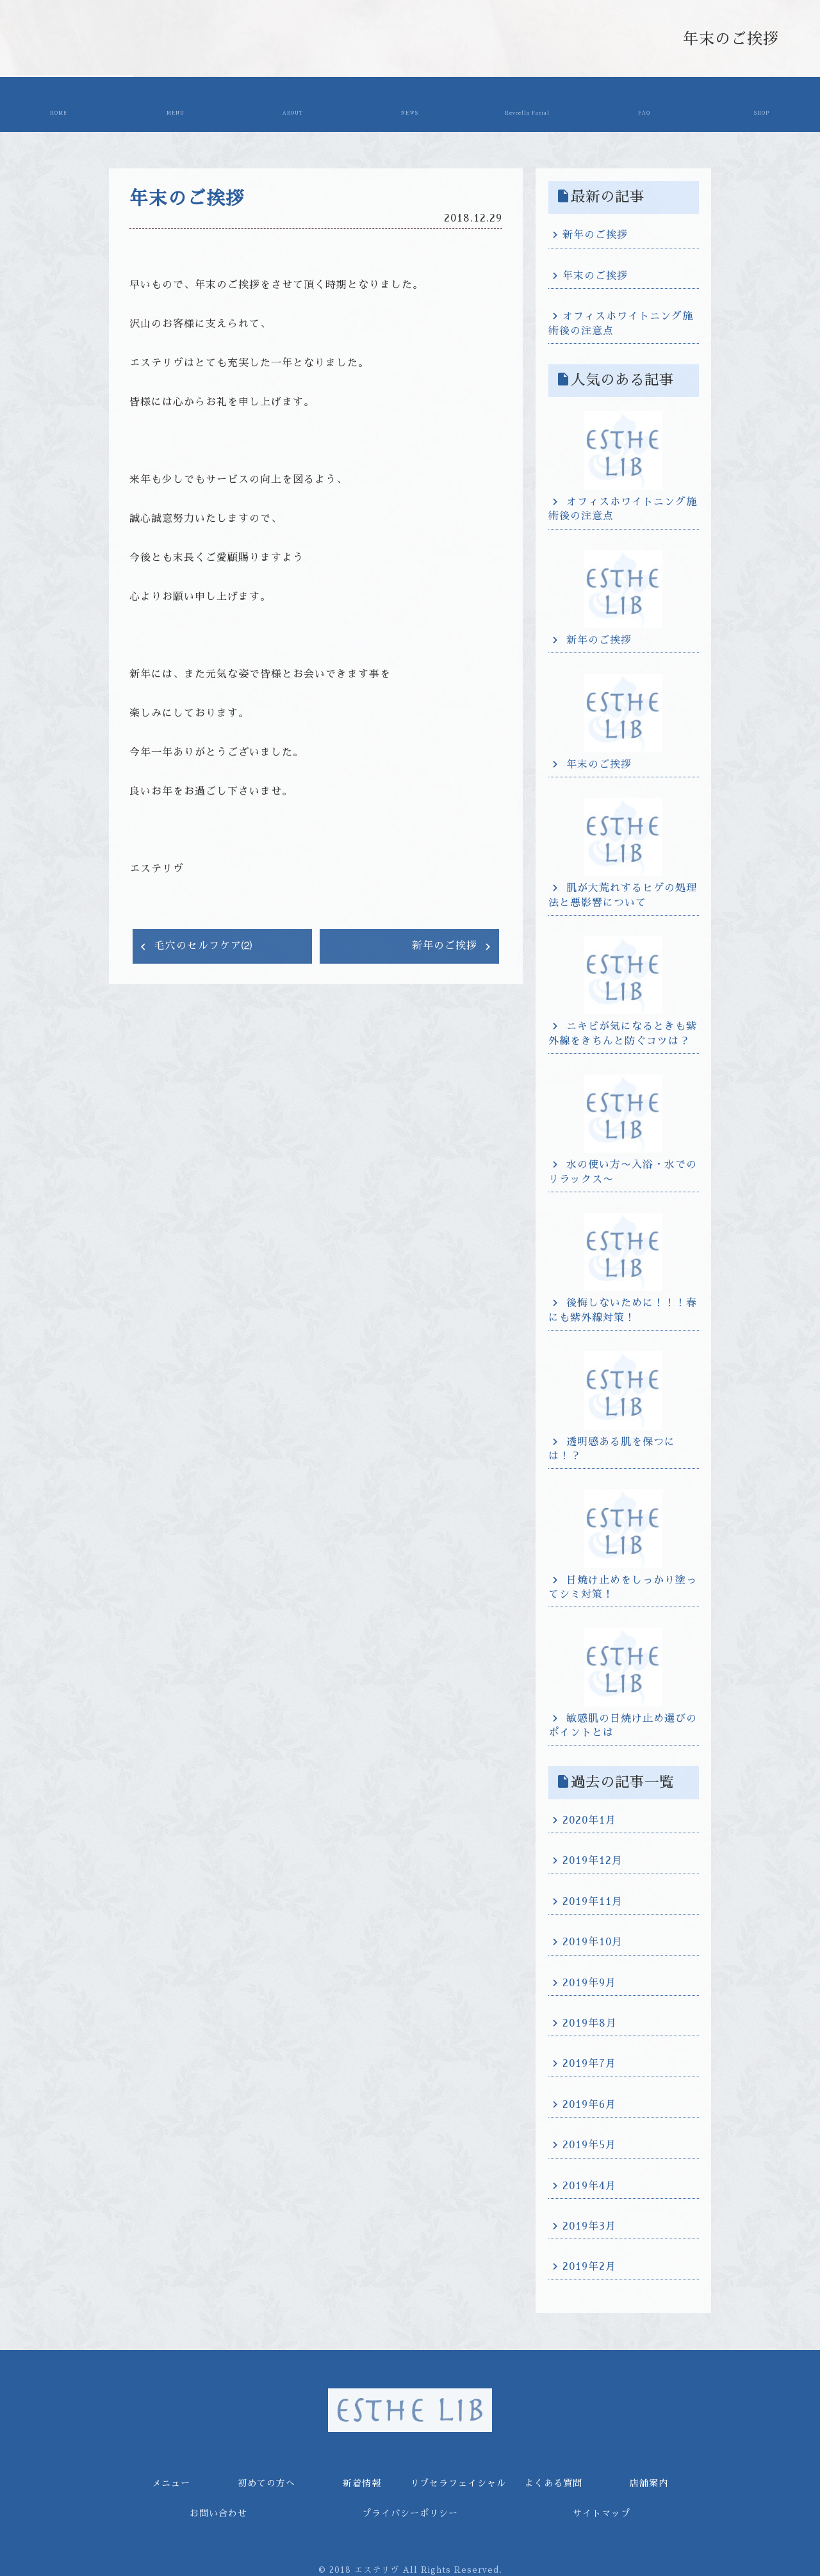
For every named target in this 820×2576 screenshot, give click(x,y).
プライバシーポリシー (410, 2509)
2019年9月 (589, 1979)
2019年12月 (592, 1857)
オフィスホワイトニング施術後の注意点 (620, 319)
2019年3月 (589, 2222)
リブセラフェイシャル (526, 104)
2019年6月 (589, 2101)
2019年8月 (589, 2019)
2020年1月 (589, 1816)
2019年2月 (589, 2263)
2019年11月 (592, 1898)
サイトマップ (601, 2509)
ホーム (58, 104)
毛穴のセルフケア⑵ (201, 942)
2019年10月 (592, 1938)
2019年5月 (589, 2141)
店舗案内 (762, 104)
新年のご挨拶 (446, 942)
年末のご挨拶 (595, 272)
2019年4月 (589, 2182)
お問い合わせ (218, 2509)
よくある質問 (645, 104)
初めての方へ (290, 104)
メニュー (174, 104)
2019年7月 (589, 2060)
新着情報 (406, 104)
